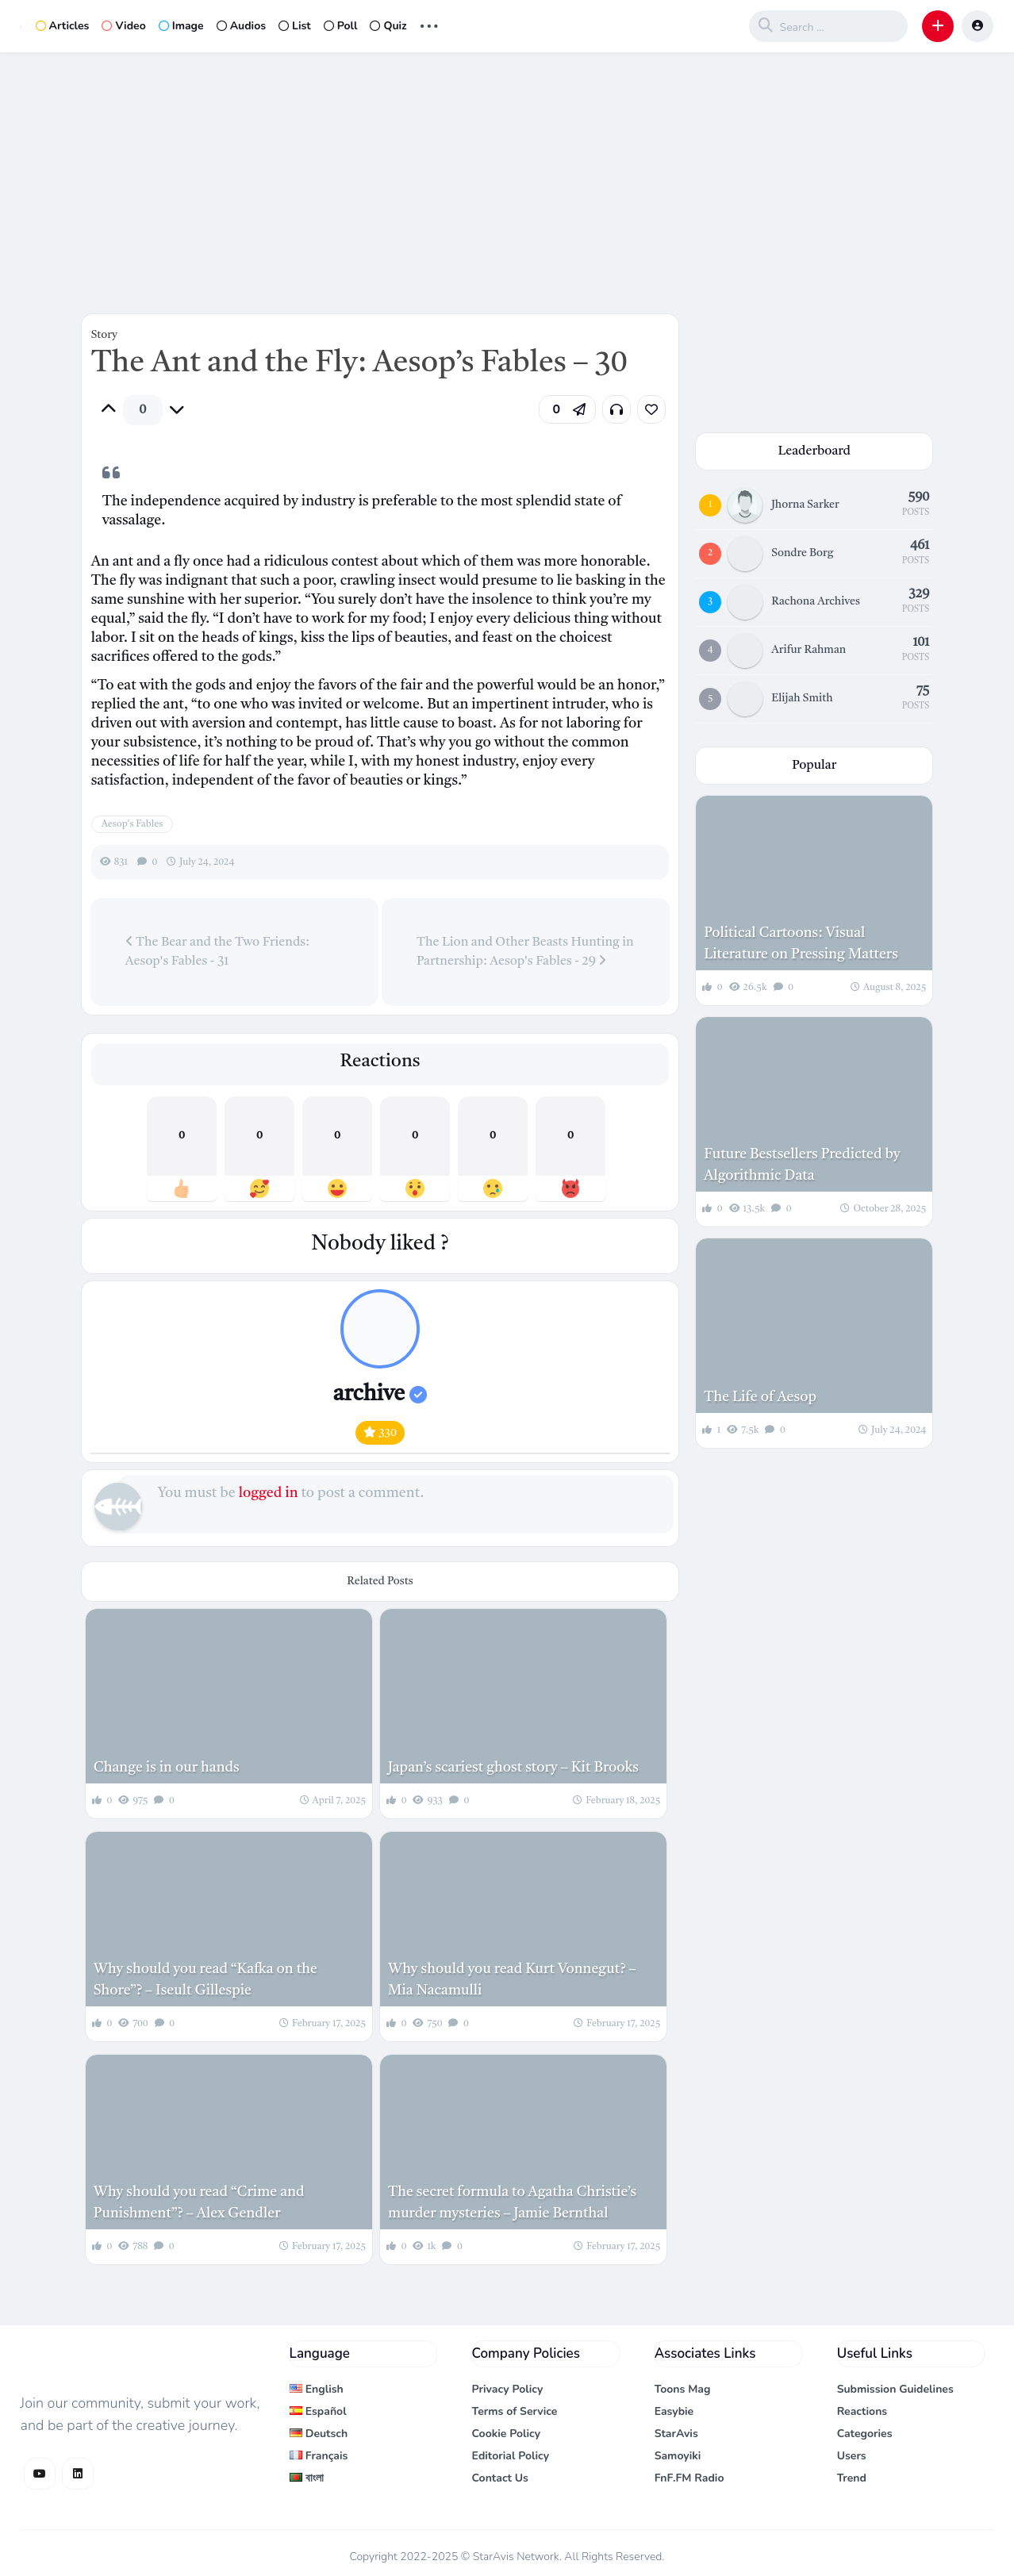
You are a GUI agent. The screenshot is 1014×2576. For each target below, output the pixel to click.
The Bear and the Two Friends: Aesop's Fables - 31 (217, 951)
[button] (938, 26)
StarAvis (676, 2433)
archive (380, 1395)
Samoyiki (678, 2455)
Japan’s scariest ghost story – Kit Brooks (513, 1767)
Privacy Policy (507, 2389)
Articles (63, 25)
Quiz (388, 25)
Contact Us (500, 2478)
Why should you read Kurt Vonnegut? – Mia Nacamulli (512, 1980)
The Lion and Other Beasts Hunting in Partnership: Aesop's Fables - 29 (525, 952)
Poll (341, 25)
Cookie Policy (506, 2433)
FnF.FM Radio (689, 2478)
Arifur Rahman (808, 649)
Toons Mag (683, 2389)
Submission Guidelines (895, 2389)
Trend (851, 2478)
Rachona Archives (815, 601)
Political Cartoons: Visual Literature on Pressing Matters (801, 944)
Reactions (862, 2411)
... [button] (429, 24)
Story (104, 334)
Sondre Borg (802, 553)
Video (123, 25)
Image (181, 25)
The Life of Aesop (760, 1397)
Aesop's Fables (132, 824)
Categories (865, 2433)
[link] (651, 409)
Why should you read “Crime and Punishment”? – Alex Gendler (199, 2203)
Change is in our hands (167, 1767)
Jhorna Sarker (805, 504)
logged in (268, 1493)
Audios (241, 25)
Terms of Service (515, 2411)
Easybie (674, 2411)
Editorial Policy (511, 2455)
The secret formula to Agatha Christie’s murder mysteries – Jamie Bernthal (512, 2203)
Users (851, 2455)
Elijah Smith (801, 698)
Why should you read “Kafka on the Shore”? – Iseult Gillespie (205, 1980)
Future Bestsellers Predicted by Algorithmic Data (802, 1165)
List (294, 25)
